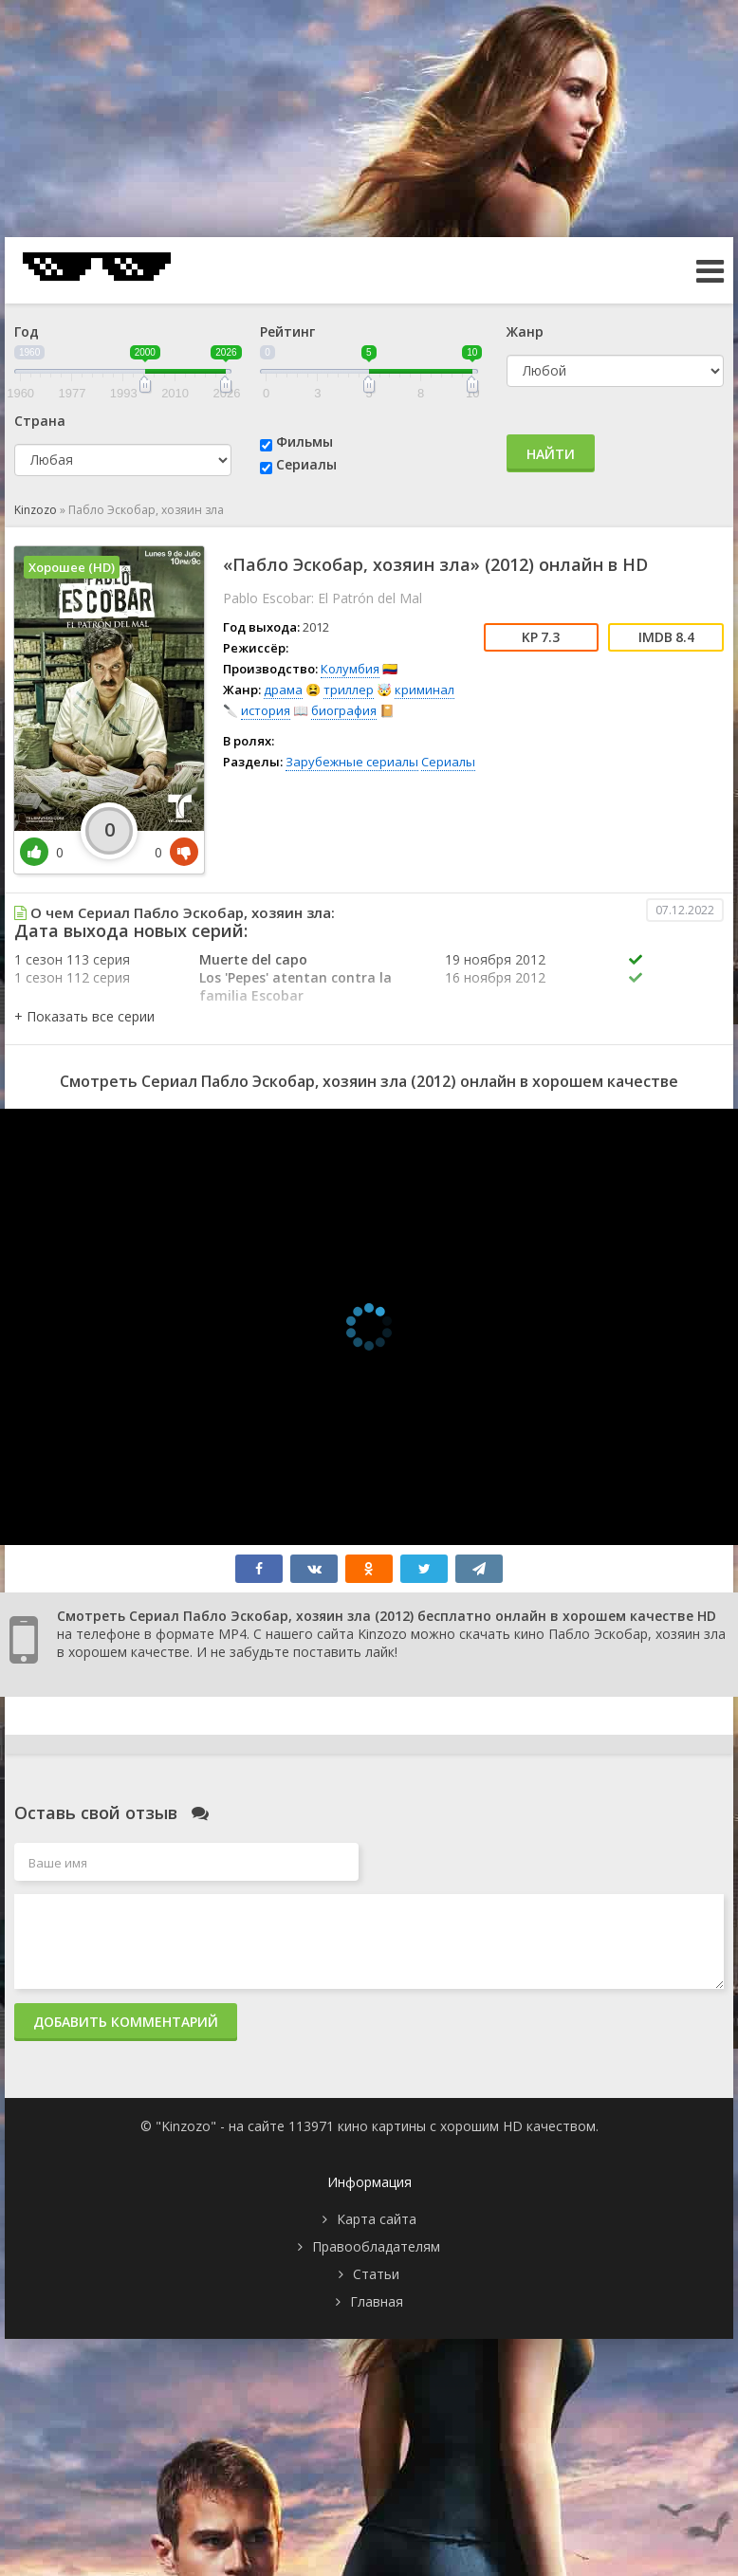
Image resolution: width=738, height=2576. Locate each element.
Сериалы (306, 464)
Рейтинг (287, 331)
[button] (84, 1016)
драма (283, 689)
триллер (348, 689)
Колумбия (350, 668)
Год (26, 331)
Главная (376, 2301)
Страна (39, 421)
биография (344, 710)
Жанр (525, 331)
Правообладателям (376, 2246)
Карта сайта (376, 2219)
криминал (424, 689)
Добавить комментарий (125, 2022)
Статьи (376, 2274)
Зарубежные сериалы (352, 761)
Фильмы (304, 441)
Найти (550, 454)
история (265, 710)
